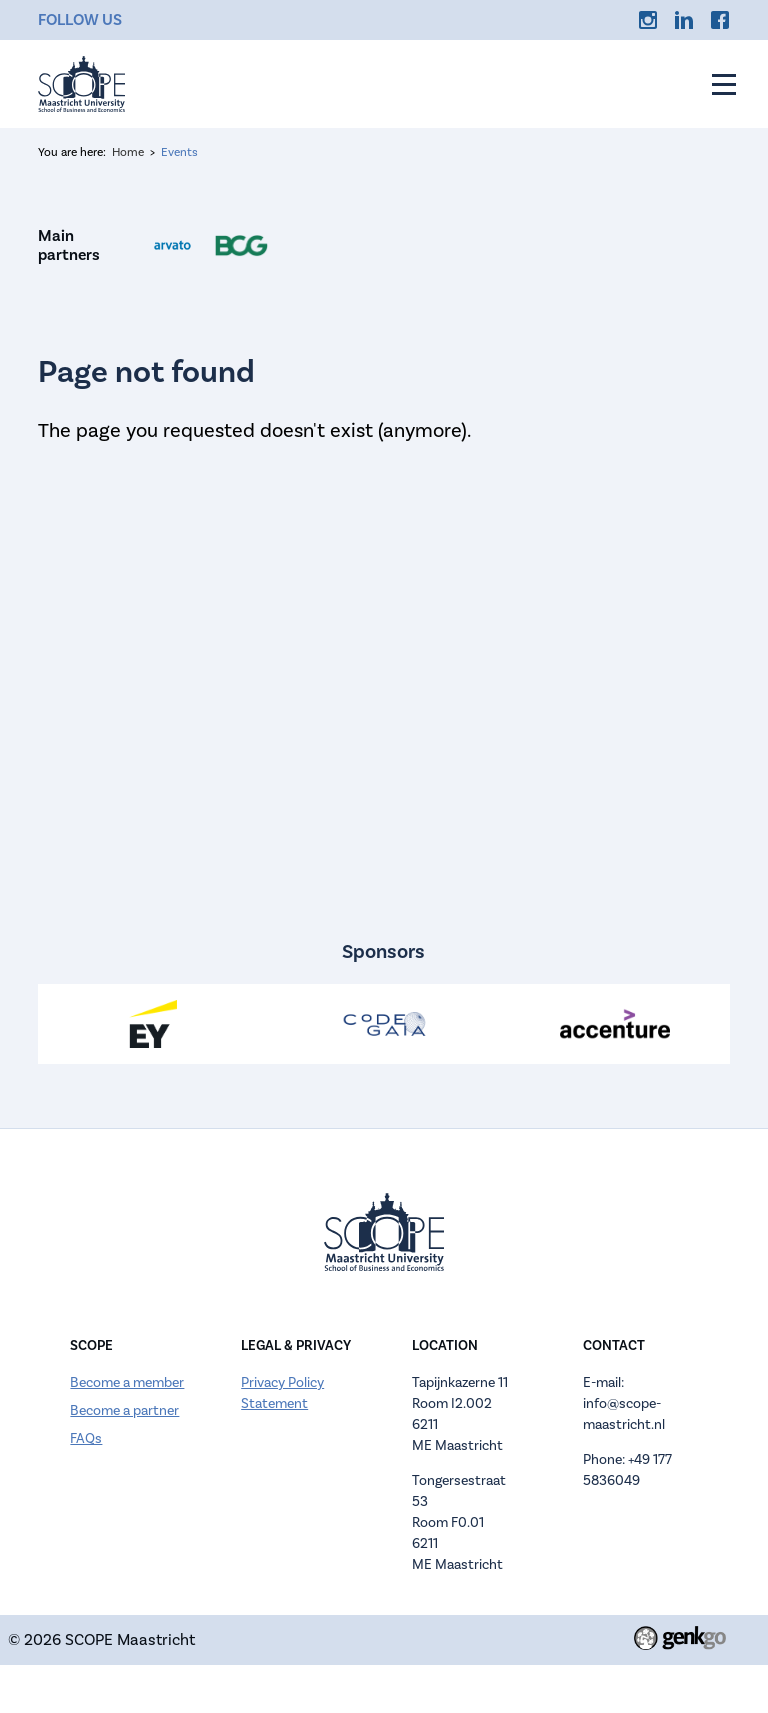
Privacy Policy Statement (282, 1393)
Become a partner (124, 1411)
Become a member (127, 1383)
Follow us (80, 19)
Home (128, 152)
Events (179, 152)
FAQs (86, 1439)
